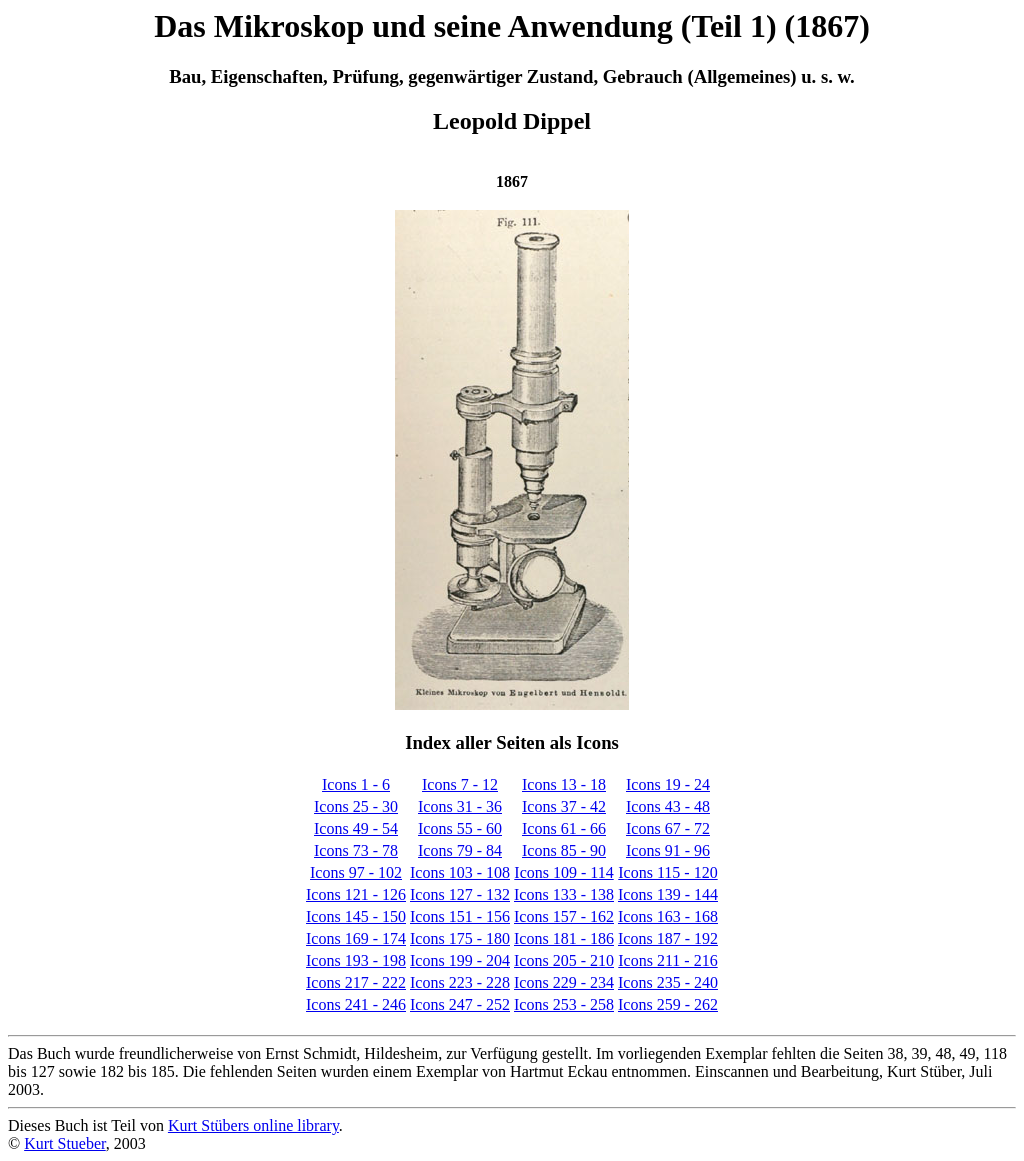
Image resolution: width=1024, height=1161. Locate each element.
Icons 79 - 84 (460, 850)
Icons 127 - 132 (460, 894)
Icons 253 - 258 (564, 1004)
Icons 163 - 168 (668, 916)
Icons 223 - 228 (460, 982)
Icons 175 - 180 (460, 938)
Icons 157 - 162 (564, 916)
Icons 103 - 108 (460, 872)
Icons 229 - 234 (564, 982)
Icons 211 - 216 (667, 960)
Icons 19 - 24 (668, 784)
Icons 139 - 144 (668, 894)
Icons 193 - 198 (356, 960)
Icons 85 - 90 (564, 850)
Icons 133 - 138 (564, 894)
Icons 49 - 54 (356, 828)
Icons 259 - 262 (668, 1004)
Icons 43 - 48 (668, 806)
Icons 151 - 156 (460, 916)
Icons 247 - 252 (460, 1004)
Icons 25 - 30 (356, 806)
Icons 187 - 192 (668, 938)
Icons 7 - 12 (460, 784)
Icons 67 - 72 (668, 828)
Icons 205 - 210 (564, 960)
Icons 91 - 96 (668, 850)
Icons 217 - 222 (356, 982)
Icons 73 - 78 (356, 850)
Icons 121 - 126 (356, 894)
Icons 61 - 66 (564, 828)
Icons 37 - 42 (564, 806)
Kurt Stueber (65, 1143)
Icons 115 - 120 (667, 872)
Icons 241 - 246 (356, 1004)
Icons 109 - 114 (563, 872)
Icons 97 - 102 (356, 872)
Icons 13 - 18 (564, 784)
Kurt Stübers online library (253, 1125)
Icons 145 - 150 (356, 916)
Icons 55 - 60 (460, 828)
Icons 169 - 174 (356, 938)
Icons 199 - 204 (460, 960)
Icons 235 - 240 (668, 982)
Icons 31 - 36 (460, 806)
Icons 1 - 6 (356, 784)
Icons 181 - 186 (564, 938)
